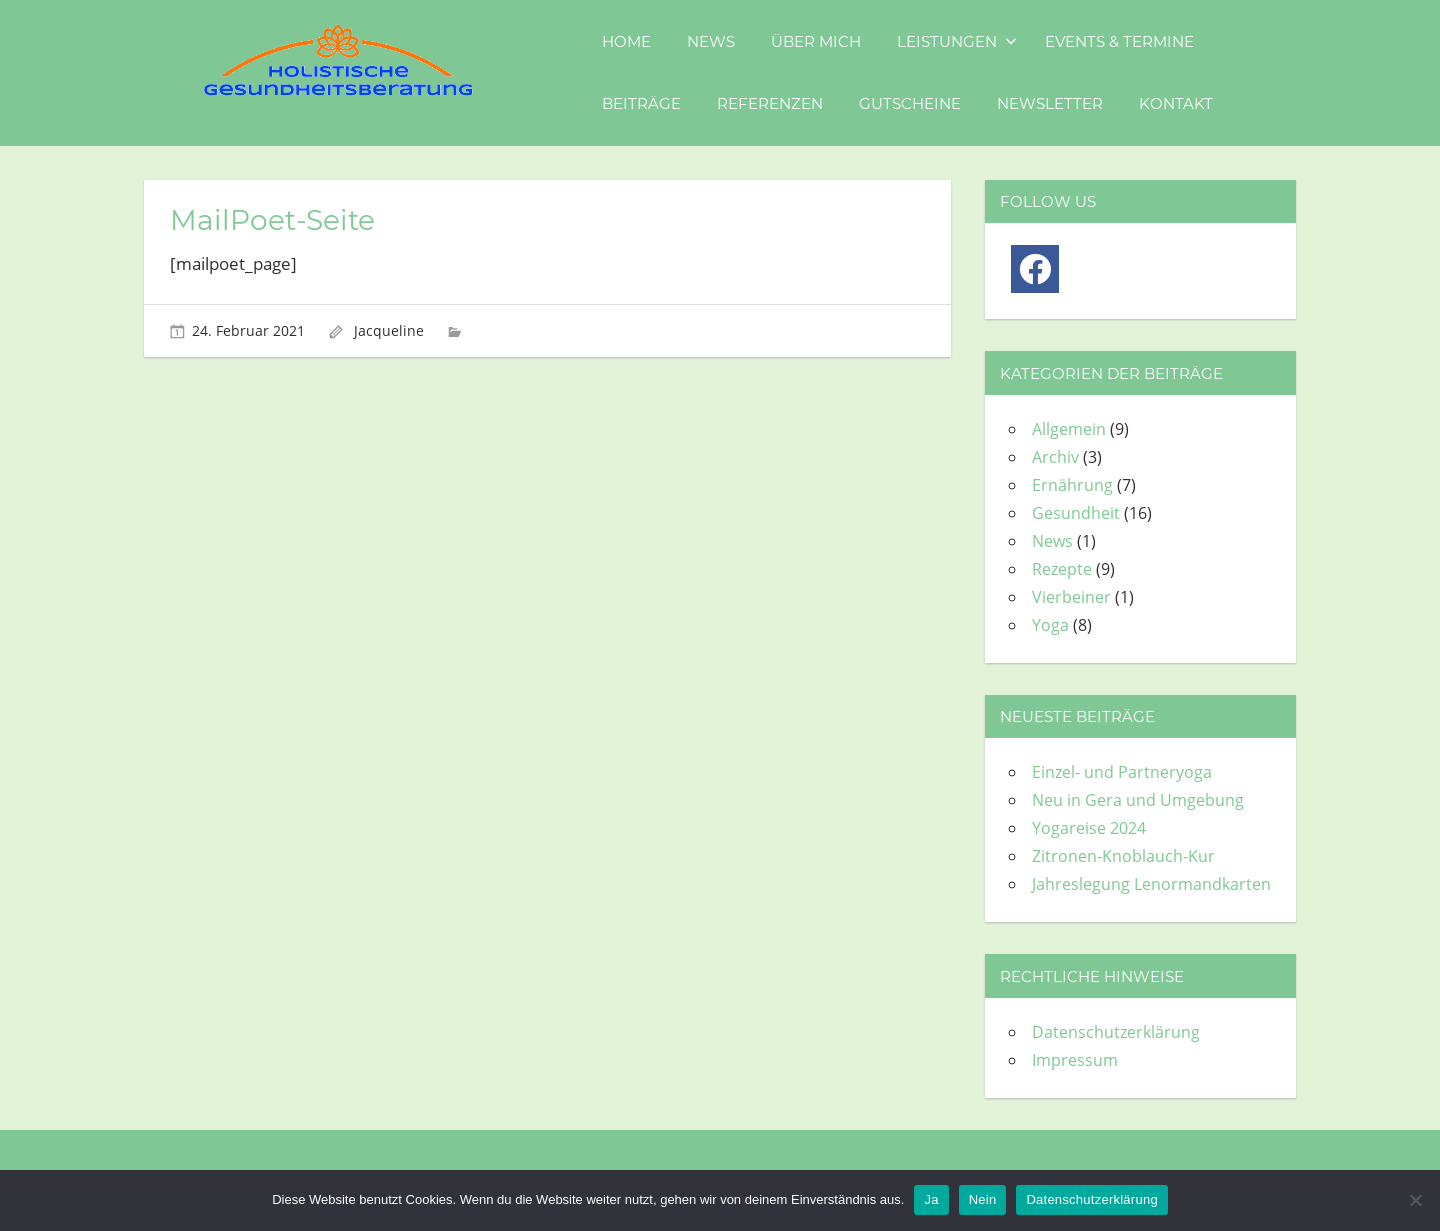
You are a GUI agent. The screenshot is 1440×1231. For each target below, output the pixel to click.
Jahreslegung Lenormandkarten (1151, 884)
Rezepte (1062, 569)
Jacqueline (389, 330)
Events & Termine (1119, 41)
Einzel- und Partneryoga (1122, 772)
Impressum (1075, 1060)
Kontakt (1176, 103)
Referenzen (770, 103)
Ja (931, 1199)
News (711, 41)
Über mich (816, 41)
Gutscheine (910, 103)
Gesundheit (1076, 513)
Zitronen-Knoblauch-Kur (1123, 856)
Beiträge (641, 103)
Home (626, 41)
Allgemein (1069, 429)
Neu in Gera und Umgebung (1138, 800)
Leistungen (957, 41)
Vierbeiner (1071, 597)
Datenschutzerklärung (1116, 1032)
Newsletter (1050, 103)
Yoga (1050, 625)
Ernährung (1072, 485)
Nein (983, 1199)
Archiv (1055, 457)
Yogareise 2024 (1089, 828)
